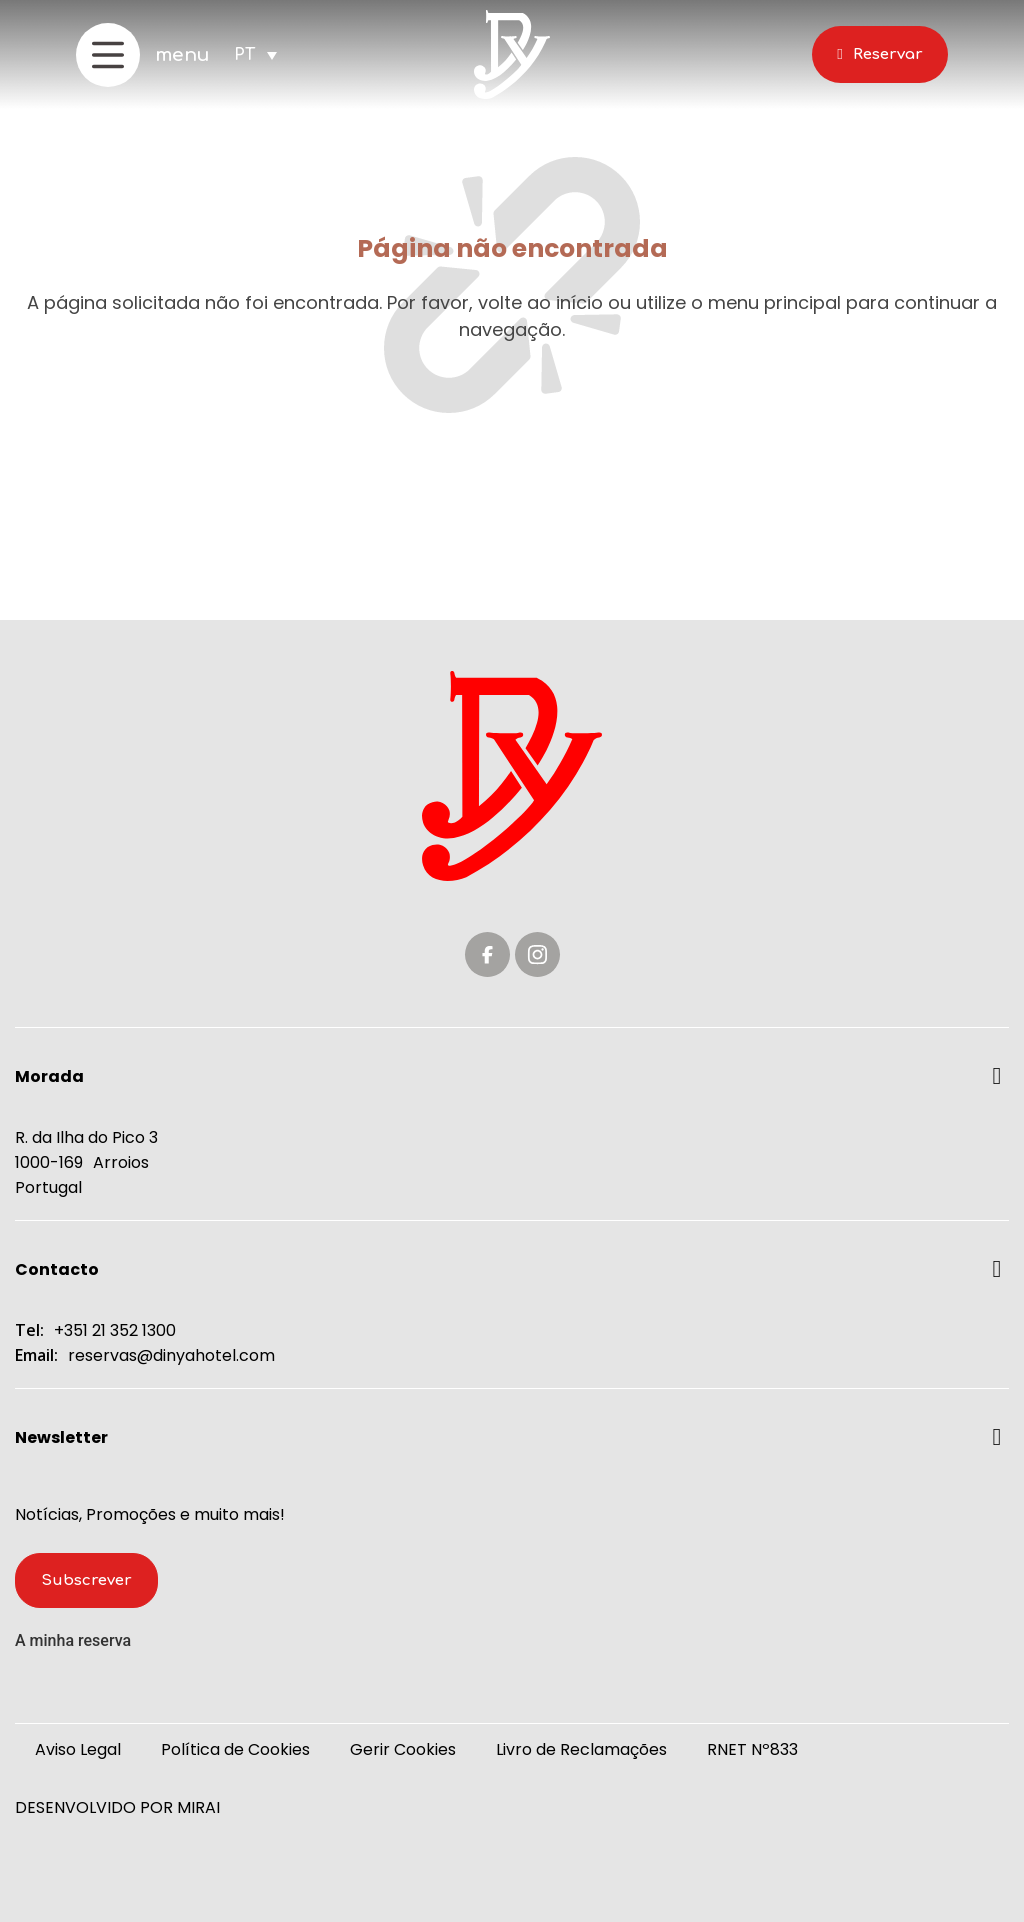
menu (182, 55)
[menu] (108, 55)
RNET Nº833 (752, 1749)
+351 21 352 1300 (115, 1330)
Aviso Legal (78, 1749)
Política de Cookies (235, 1749)
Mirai (198, 1807)
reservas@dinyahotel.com (171, 1355)
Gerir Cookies (403, 1749)
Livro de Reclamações (581, 1749)
